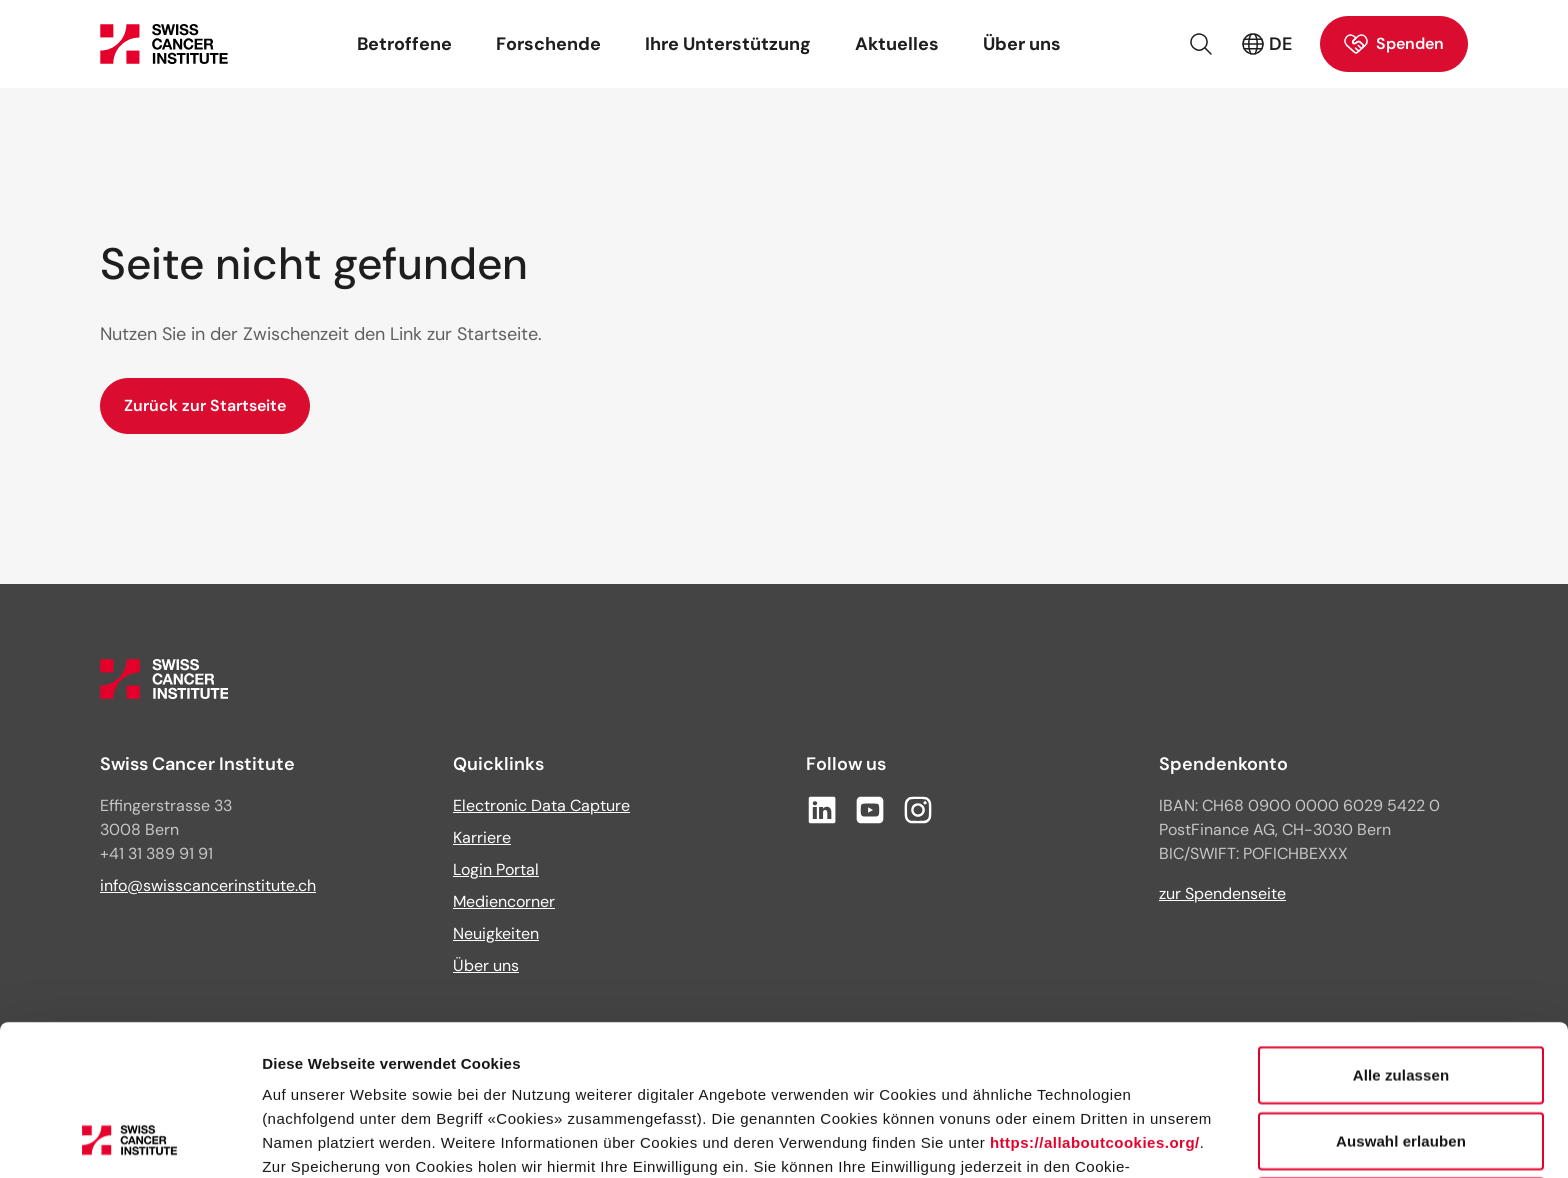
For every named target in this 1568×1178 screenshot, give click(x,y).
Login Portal (496, 869)
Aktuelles (897, 44)
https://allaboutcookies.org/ (1095, 1001)
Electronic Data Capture (541, 805)
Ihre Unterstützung (728, 44)
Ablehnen (1400, 1064)
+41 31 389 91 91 (156, 853)
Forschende (548, 44)
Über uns (1022, 44)
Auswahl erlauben (1401, 999)
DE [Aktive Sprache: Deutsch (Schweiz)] (1266, 44)
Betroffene (404, 44)
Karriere (482, 837)
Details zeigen (1063, 1138)
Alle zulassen (1401, 933)
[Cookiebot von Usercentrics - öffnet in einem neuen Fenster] (129, 1139)
